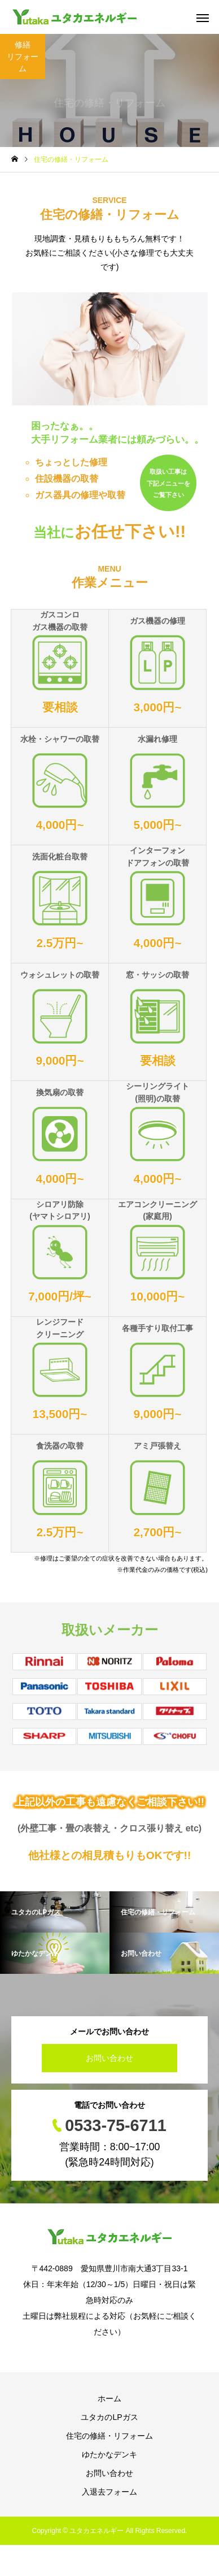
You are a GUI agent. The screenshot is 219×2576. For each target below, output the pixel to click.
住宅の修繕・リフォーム (109, 2435)
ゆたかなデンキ (109, 2454)
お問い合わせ (109, 2058)
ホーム (109, 2398)
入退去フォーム (109, 2491)
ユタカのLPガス (109, 2417)
